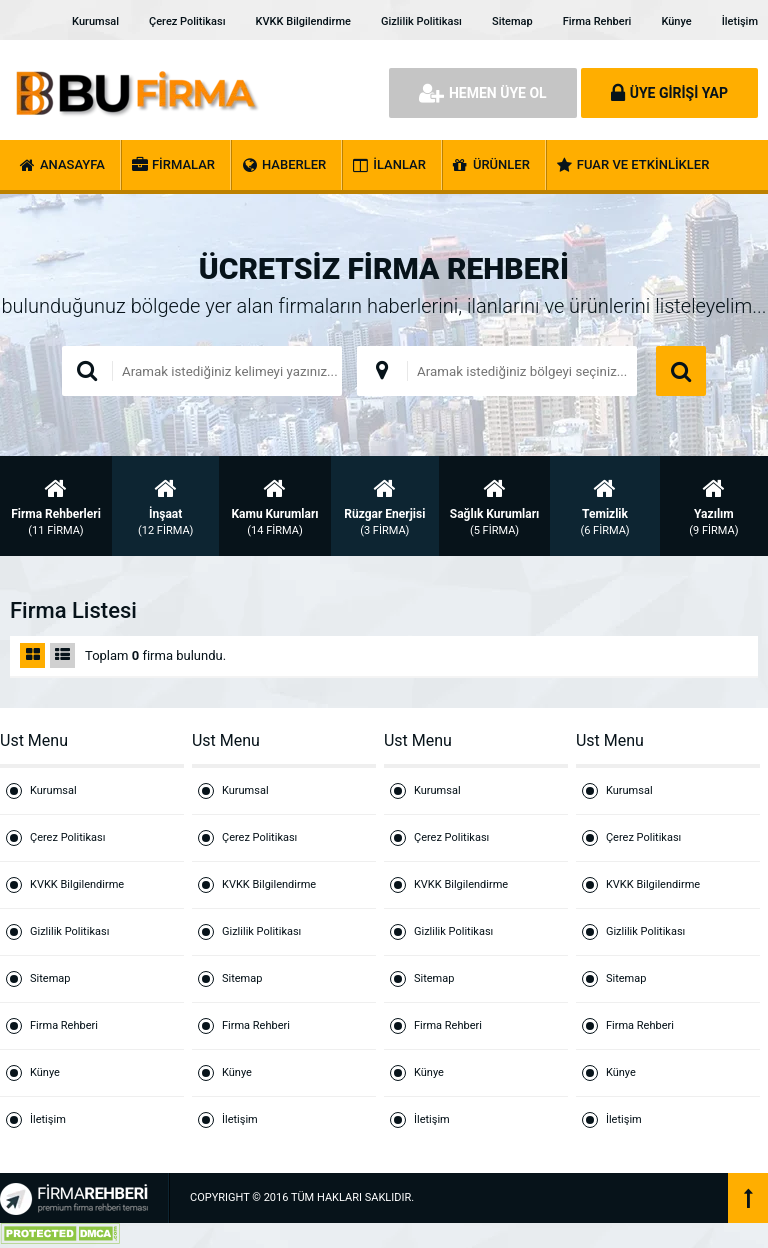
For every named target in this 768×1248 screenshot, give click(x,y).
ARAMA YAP (681, 371)
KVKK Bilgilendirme (303, 21)
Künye (676, 21)
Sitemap (512, 21)
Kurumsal (95, 21)
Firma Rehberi (597, 21)
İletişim (740, 21)
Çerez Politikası (187, 21)
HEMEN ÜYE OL (483, 93)
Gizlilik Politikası (421, 21)
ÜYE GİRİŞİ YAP (669, 93)
